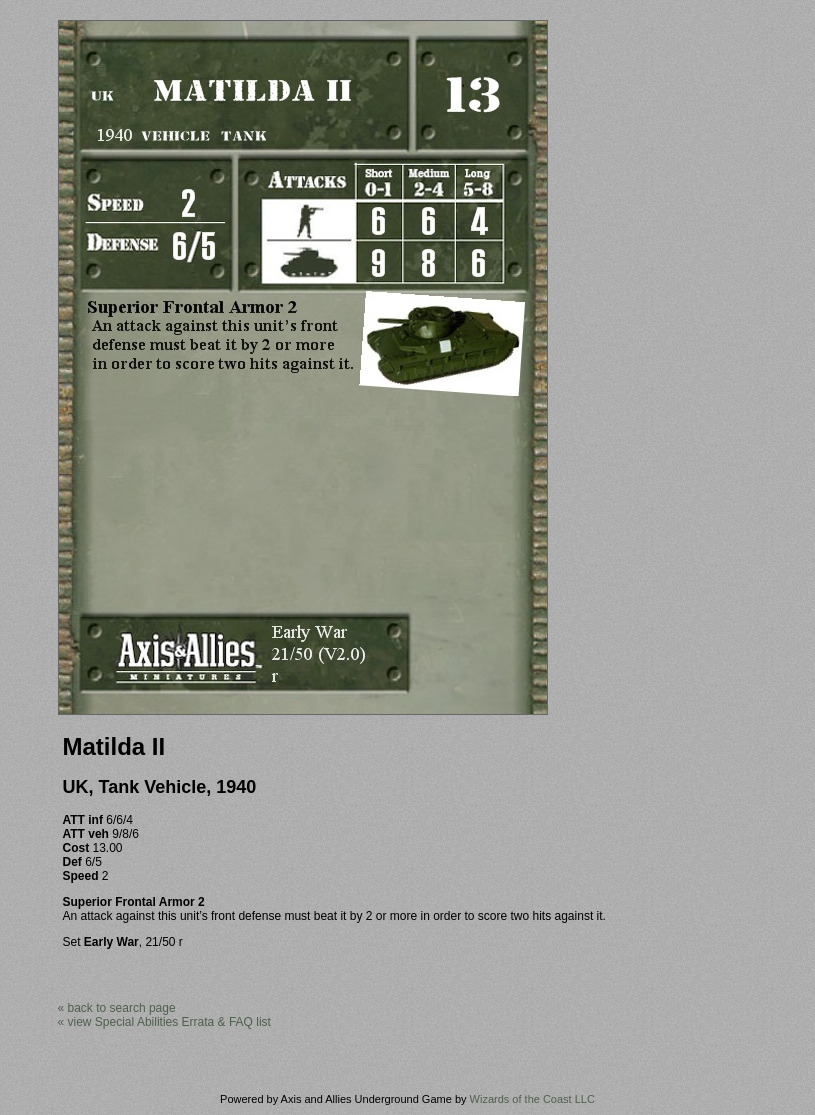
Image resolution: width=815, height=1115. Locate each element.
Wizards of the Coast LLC (532, 1099)
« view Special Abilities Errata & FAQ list (164, 1022)
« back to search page (117, 1008)
